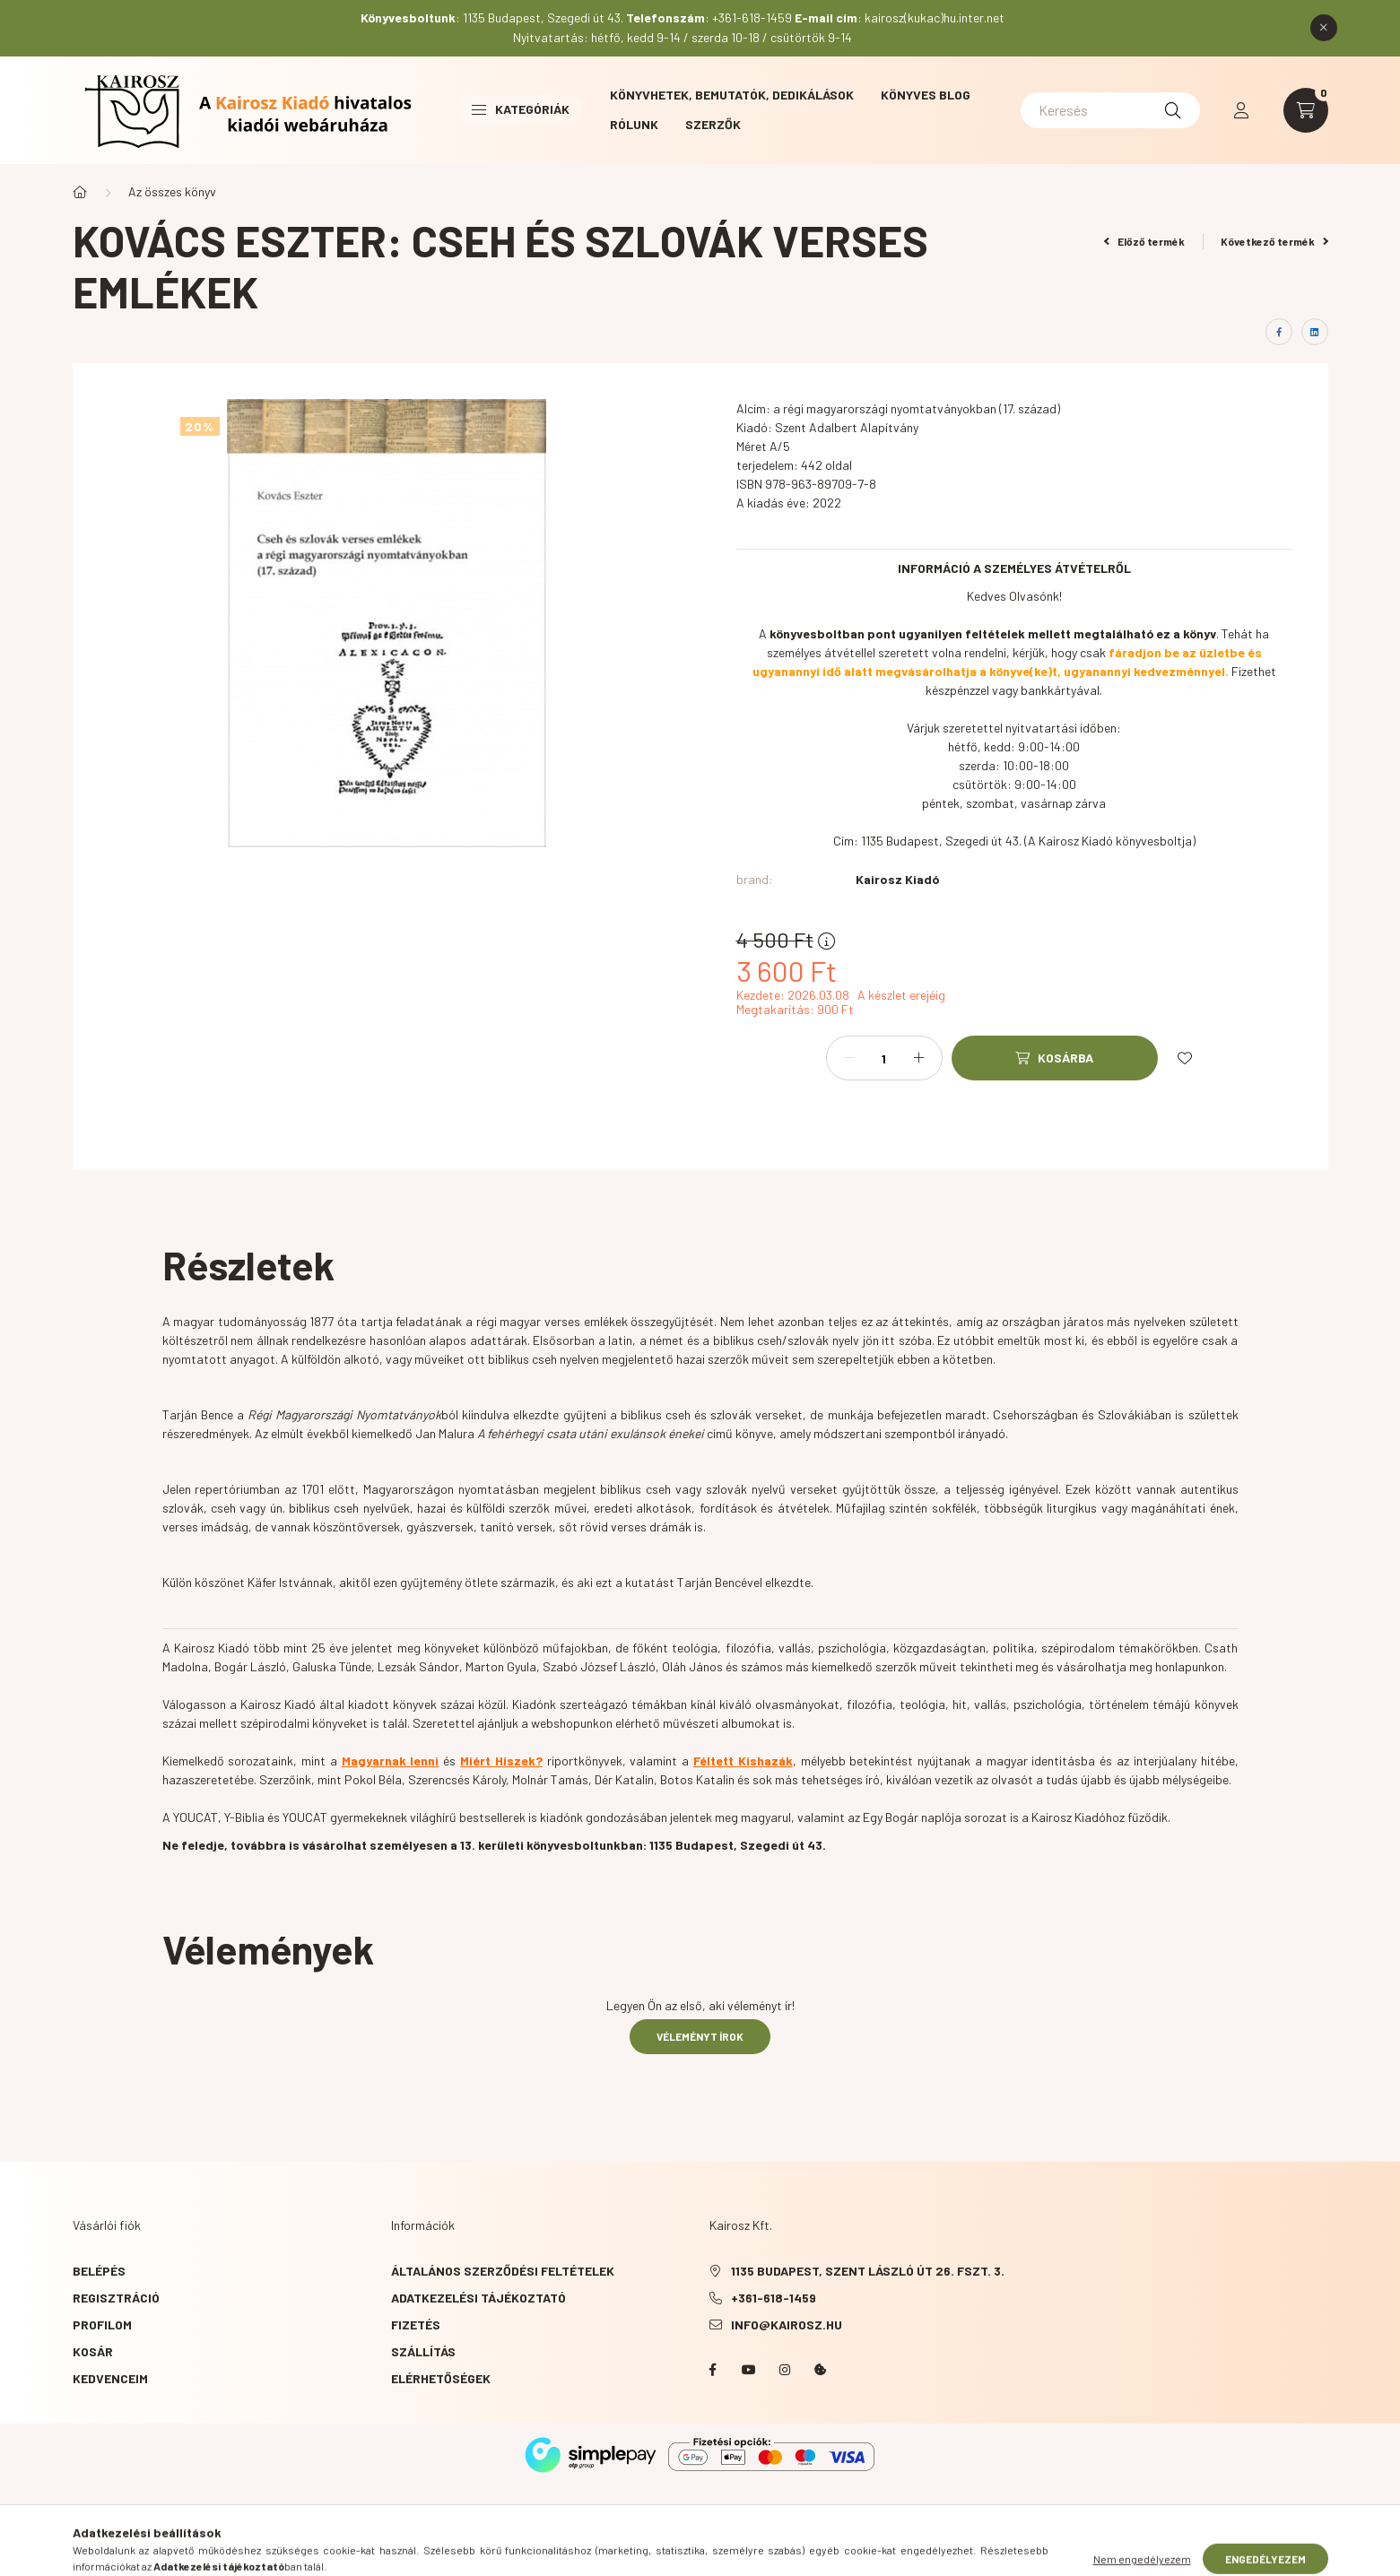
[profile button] (1241, 110)
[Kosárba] (1055, 1058)
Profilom (102, 2324)
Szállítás (423, 2351)
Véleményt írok (700, 2036)
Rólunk (634, 124)
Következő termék (1274, 241)
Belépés (99, 2270)
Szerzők (713, 124)
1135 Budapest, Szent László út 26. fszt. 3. (867, 2270)
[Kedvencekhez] (1185, 1058)
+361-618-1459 (773, 2297)
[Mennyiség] (884, 1058)
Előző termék (1144, 241)
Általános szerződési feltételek (502, 2270)
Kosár (93, 2351)
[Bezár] (1323, 27)
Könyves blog (925, 94)
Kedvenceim (110, 2378)
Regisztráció (116, 2297)
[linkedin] (1314, 331)
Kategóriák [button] (521, 109)
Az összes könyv (172, 191)
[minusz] (849, 1058)
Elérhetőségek (441, 2378)
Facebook (713, 2370)
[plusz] (919, 1058)
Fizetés (415, 2324)
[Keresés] (1110, 110)
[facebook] (1278, 331)
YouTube (749, 2370)
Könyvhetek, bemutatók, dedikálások (732, 94)
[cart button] (1305, 110)
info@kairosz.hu (786, 2324)
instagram (785, 2370)
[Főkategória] (80, 192)
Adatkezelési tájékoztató (478, 2297)
